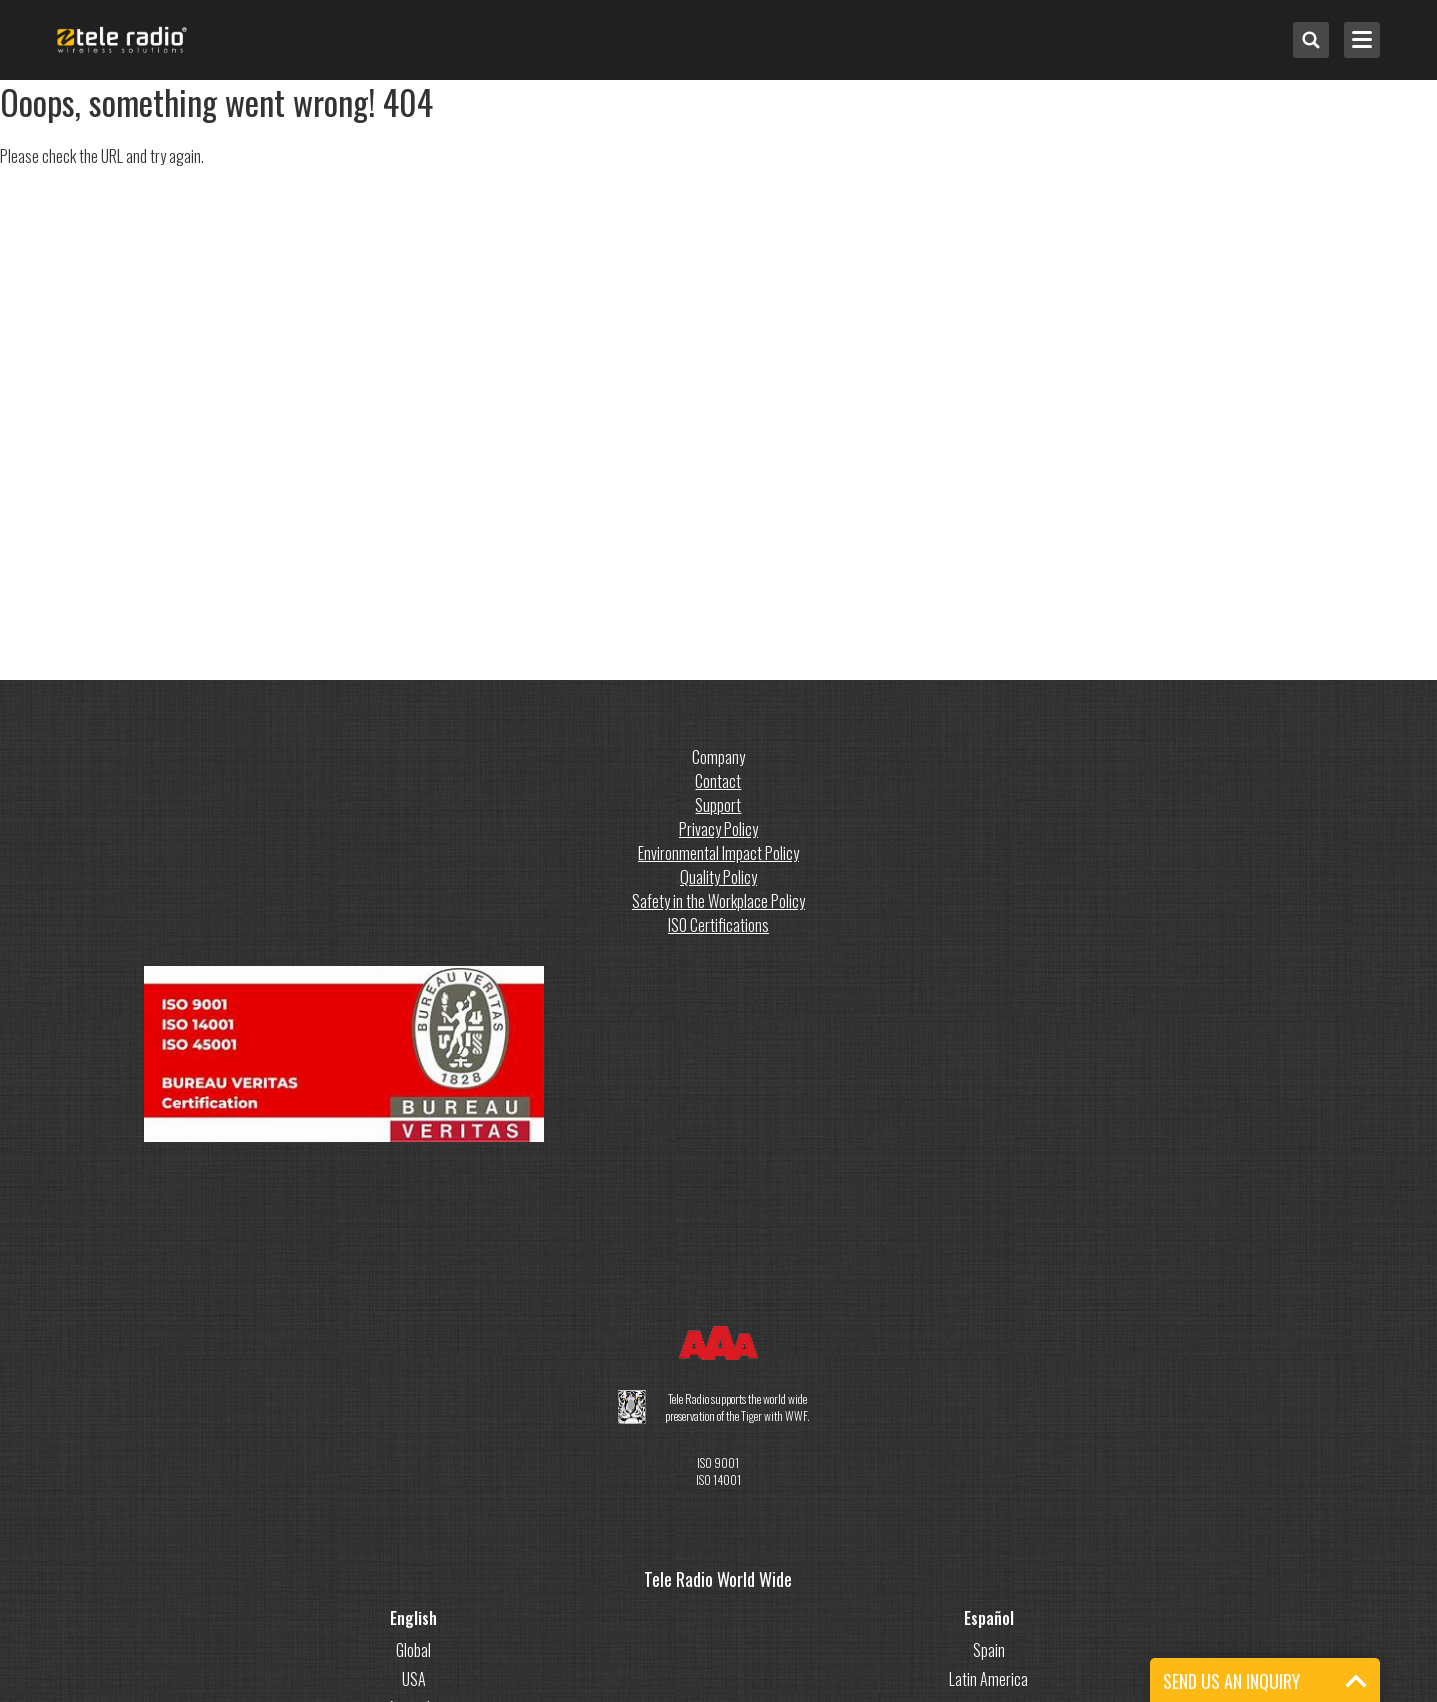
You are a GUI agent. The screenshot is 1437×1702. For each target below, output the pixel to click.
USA (414, 1679)
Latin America (988, 1679)
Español (989, 1618)
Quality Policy (718, 877)
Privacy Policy (718, 829)
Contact (718, 781)
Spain (989, 1650)
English (413, 1618)
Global (413, 1650)
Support (718, 805)
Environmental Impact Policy (718, 853)
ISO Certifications (718, 925)
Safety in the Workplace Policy (718, 901)
